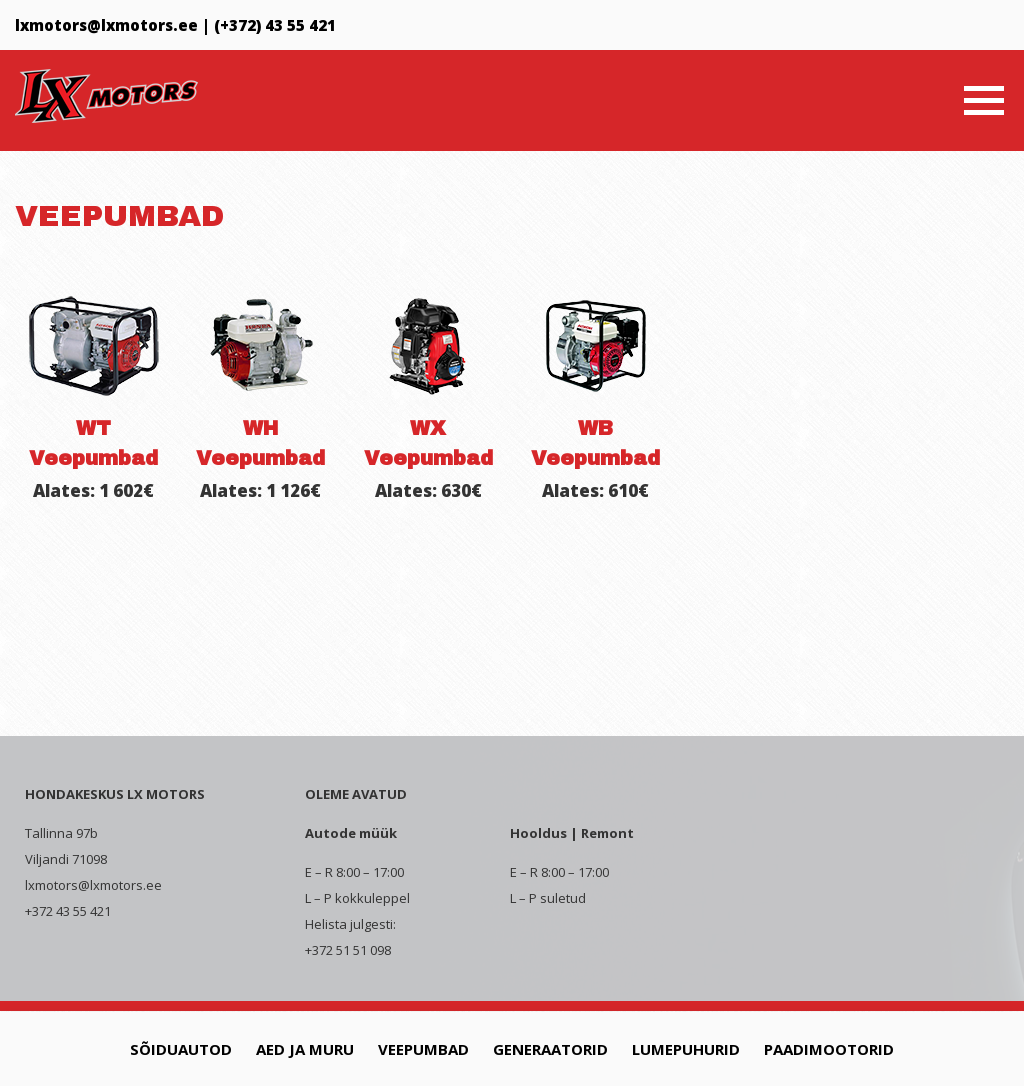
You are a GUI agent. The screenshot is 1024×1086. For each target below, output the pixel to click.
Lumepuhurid (686, 1049)
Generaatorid (550, 1049)
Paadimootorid (829, 1049)
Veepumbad (423, 1049)
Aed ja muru (305, 1049)
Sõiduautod (181, 1049)
